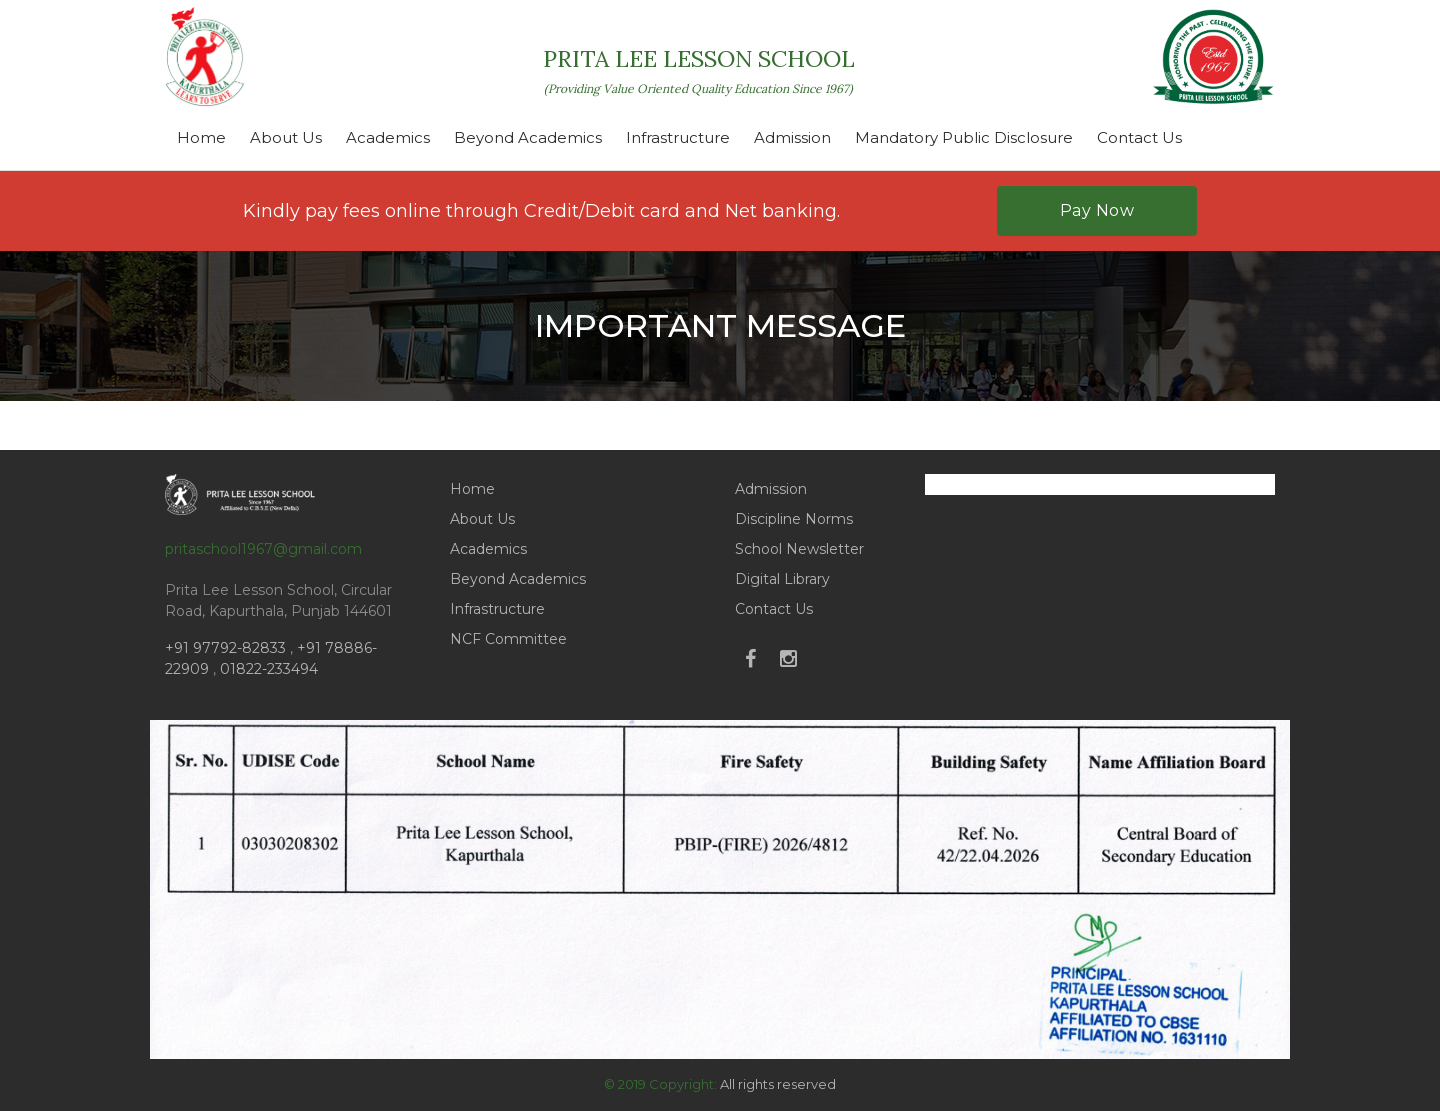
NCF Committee (508, 639)
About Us (286, 137)
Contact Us (1139, 137)
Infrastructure (678, 137)
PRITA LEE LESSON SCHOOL (699, 70)
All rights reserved (778, 1084)
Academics (388, 137)
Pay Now (1097, 210)
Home (201, 137)
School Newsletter (799, 549)
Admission (792, 137)
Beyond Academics (528, 137)
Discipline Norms (794, 519)
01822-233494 (269, 669)
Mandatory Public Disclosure (964, 137)
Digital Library (782, 579)
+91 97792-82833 (227, 648)
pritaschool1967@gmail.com (263, 549)
